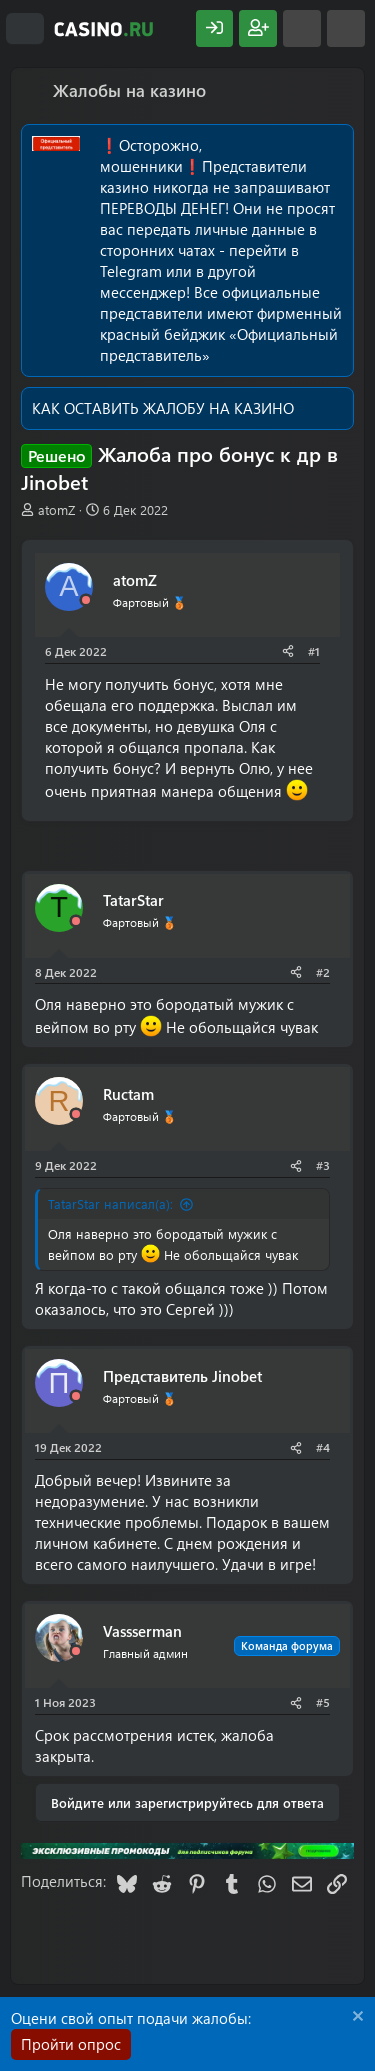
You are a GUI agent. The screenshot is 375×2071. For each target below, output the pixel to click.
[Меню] (25, 29)
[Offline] (86, 600)
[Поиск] (346, 28)
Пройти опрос (71, 2044)
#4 (323, 1447)
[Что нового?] (302, 28)
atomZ (56, 509)
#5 (323, 1702)
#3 (323, 1165)
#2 (323, 972)
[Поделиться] (288, 651)
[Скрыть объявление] (355, 2018)
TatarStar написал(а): (110, 1203)
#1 (314, 651)
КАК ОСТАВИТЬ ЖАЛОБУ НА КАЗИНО (163, 408)
